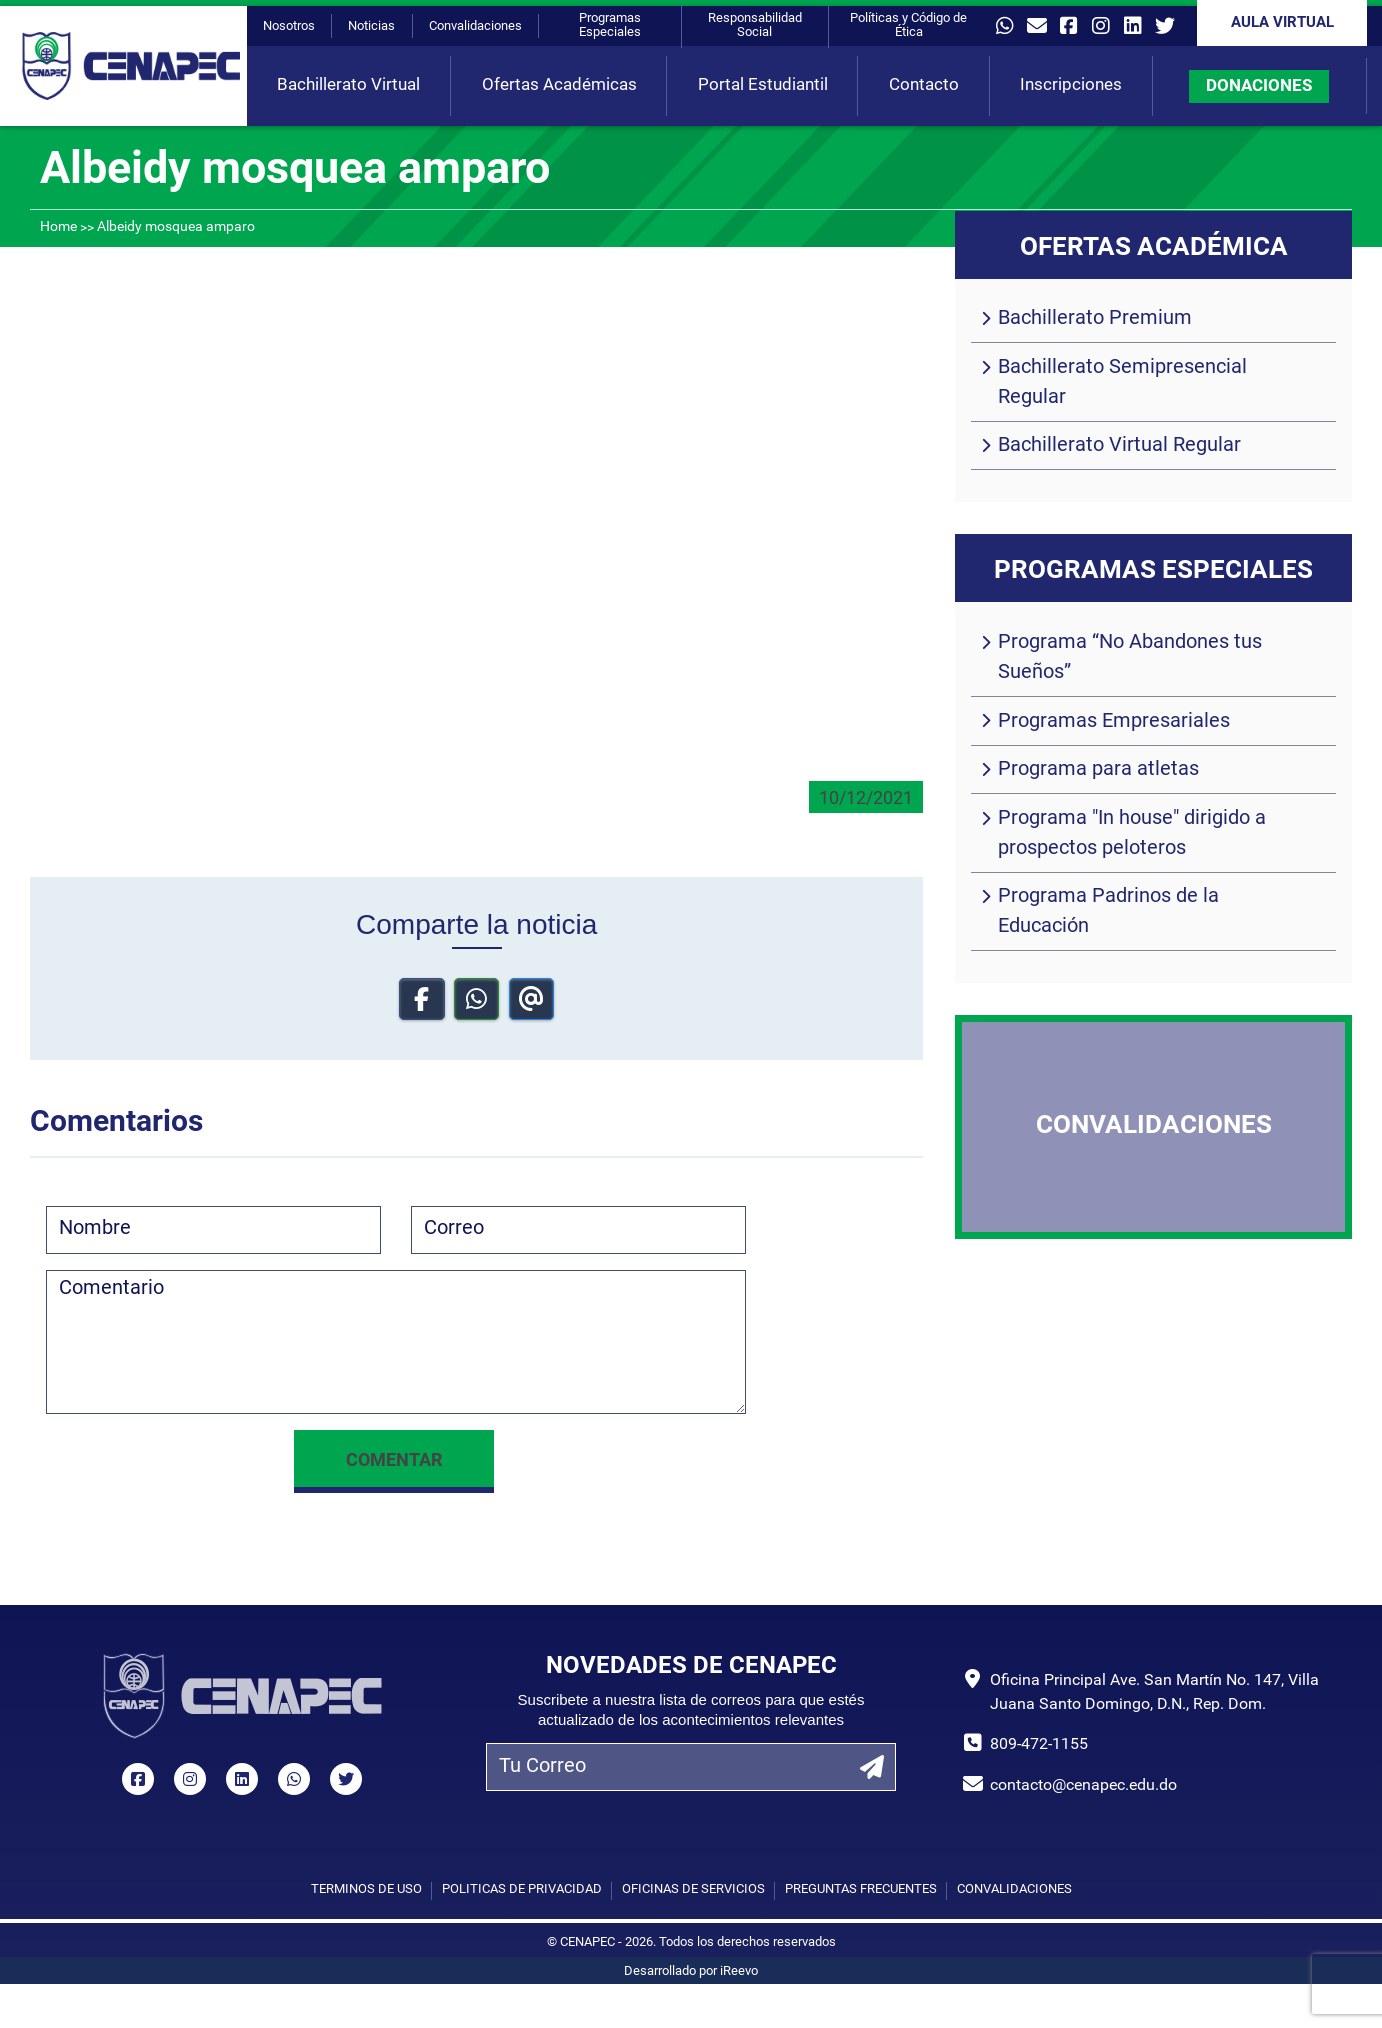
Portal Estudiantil (763, 85)
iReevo (739, 1971)
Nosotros (289, 26)
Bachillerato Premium (1095, 319)
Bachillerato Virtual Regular (1119, 446)
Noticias (371, 26)
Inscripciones (1071, 85)
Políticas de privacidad (522, 1889)
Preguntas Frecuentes (861, 1889)
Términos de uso (366, 1889)
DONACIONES (1259, 86)
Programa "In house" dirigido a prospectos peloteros (1132, 834)
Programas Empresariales (1114, 722)
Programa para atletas (1098, 770)
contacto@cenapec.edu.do (1083, 1786)
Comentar (394, 1461)
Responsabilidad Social (755, 25)
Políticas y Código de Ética (908, 25)
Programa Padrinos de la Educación (1108, 912)
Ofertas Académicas (559, 85)
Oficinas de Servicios (693, 1889)
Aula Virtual (1282, 23)
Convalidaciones (475, 26)
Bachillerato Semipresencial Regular (1122, 383)
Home (58, 227)
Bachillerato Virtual (348, 85)
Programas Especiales (610, 25)
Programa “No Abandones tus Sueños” (1130, 658)
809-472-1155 (1039, 1745)
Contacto (924, 85)
